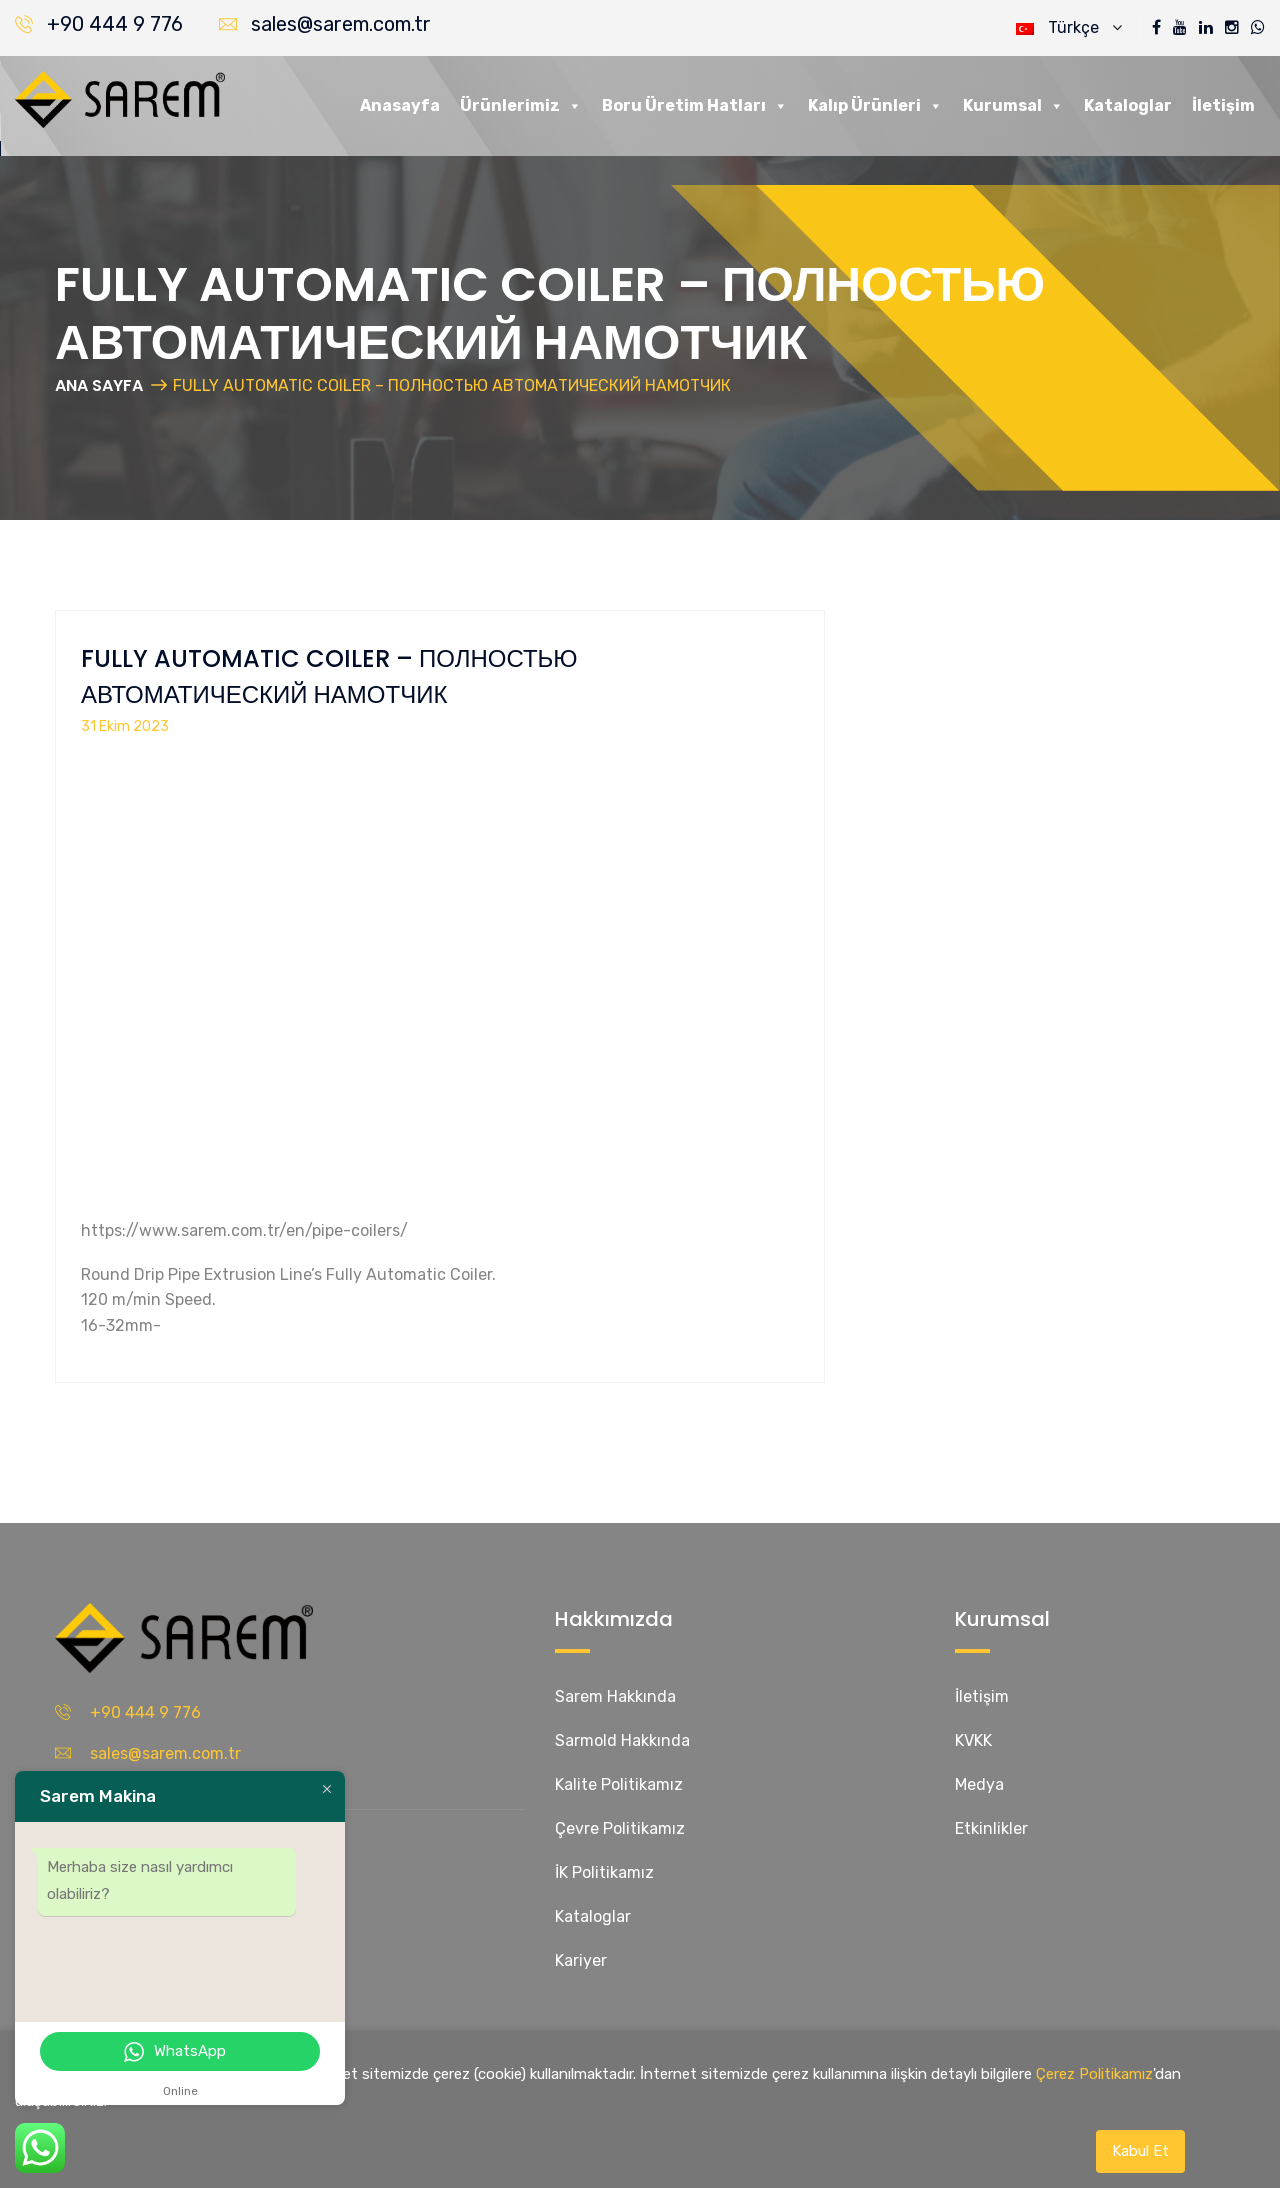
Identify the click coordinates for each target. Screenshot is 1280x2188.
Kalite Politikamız (619, 1784)
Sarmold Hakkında (622, 1740)
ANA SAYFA (99, 385)
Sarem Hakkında (615, 1696)
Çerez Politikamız (1094, 2074)
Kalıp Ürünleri (875, 106)
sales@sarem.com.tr (341, 24)
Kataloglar (1128, 105)
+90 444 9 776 (115, 24)
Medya (979, 1784)
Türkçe (1069, 27)
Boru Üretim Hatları (695, 106)
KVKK (973, 1740)
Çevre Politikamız (620, 1828)
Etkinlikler (991, 1828)
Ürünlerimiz (521, 106)
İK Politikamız (604, 1872)
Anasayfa (400, 105)
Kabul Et (1140, 2151)
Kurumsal (1013, 106)
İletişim (1223, 105)
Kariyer (581, 1960)
